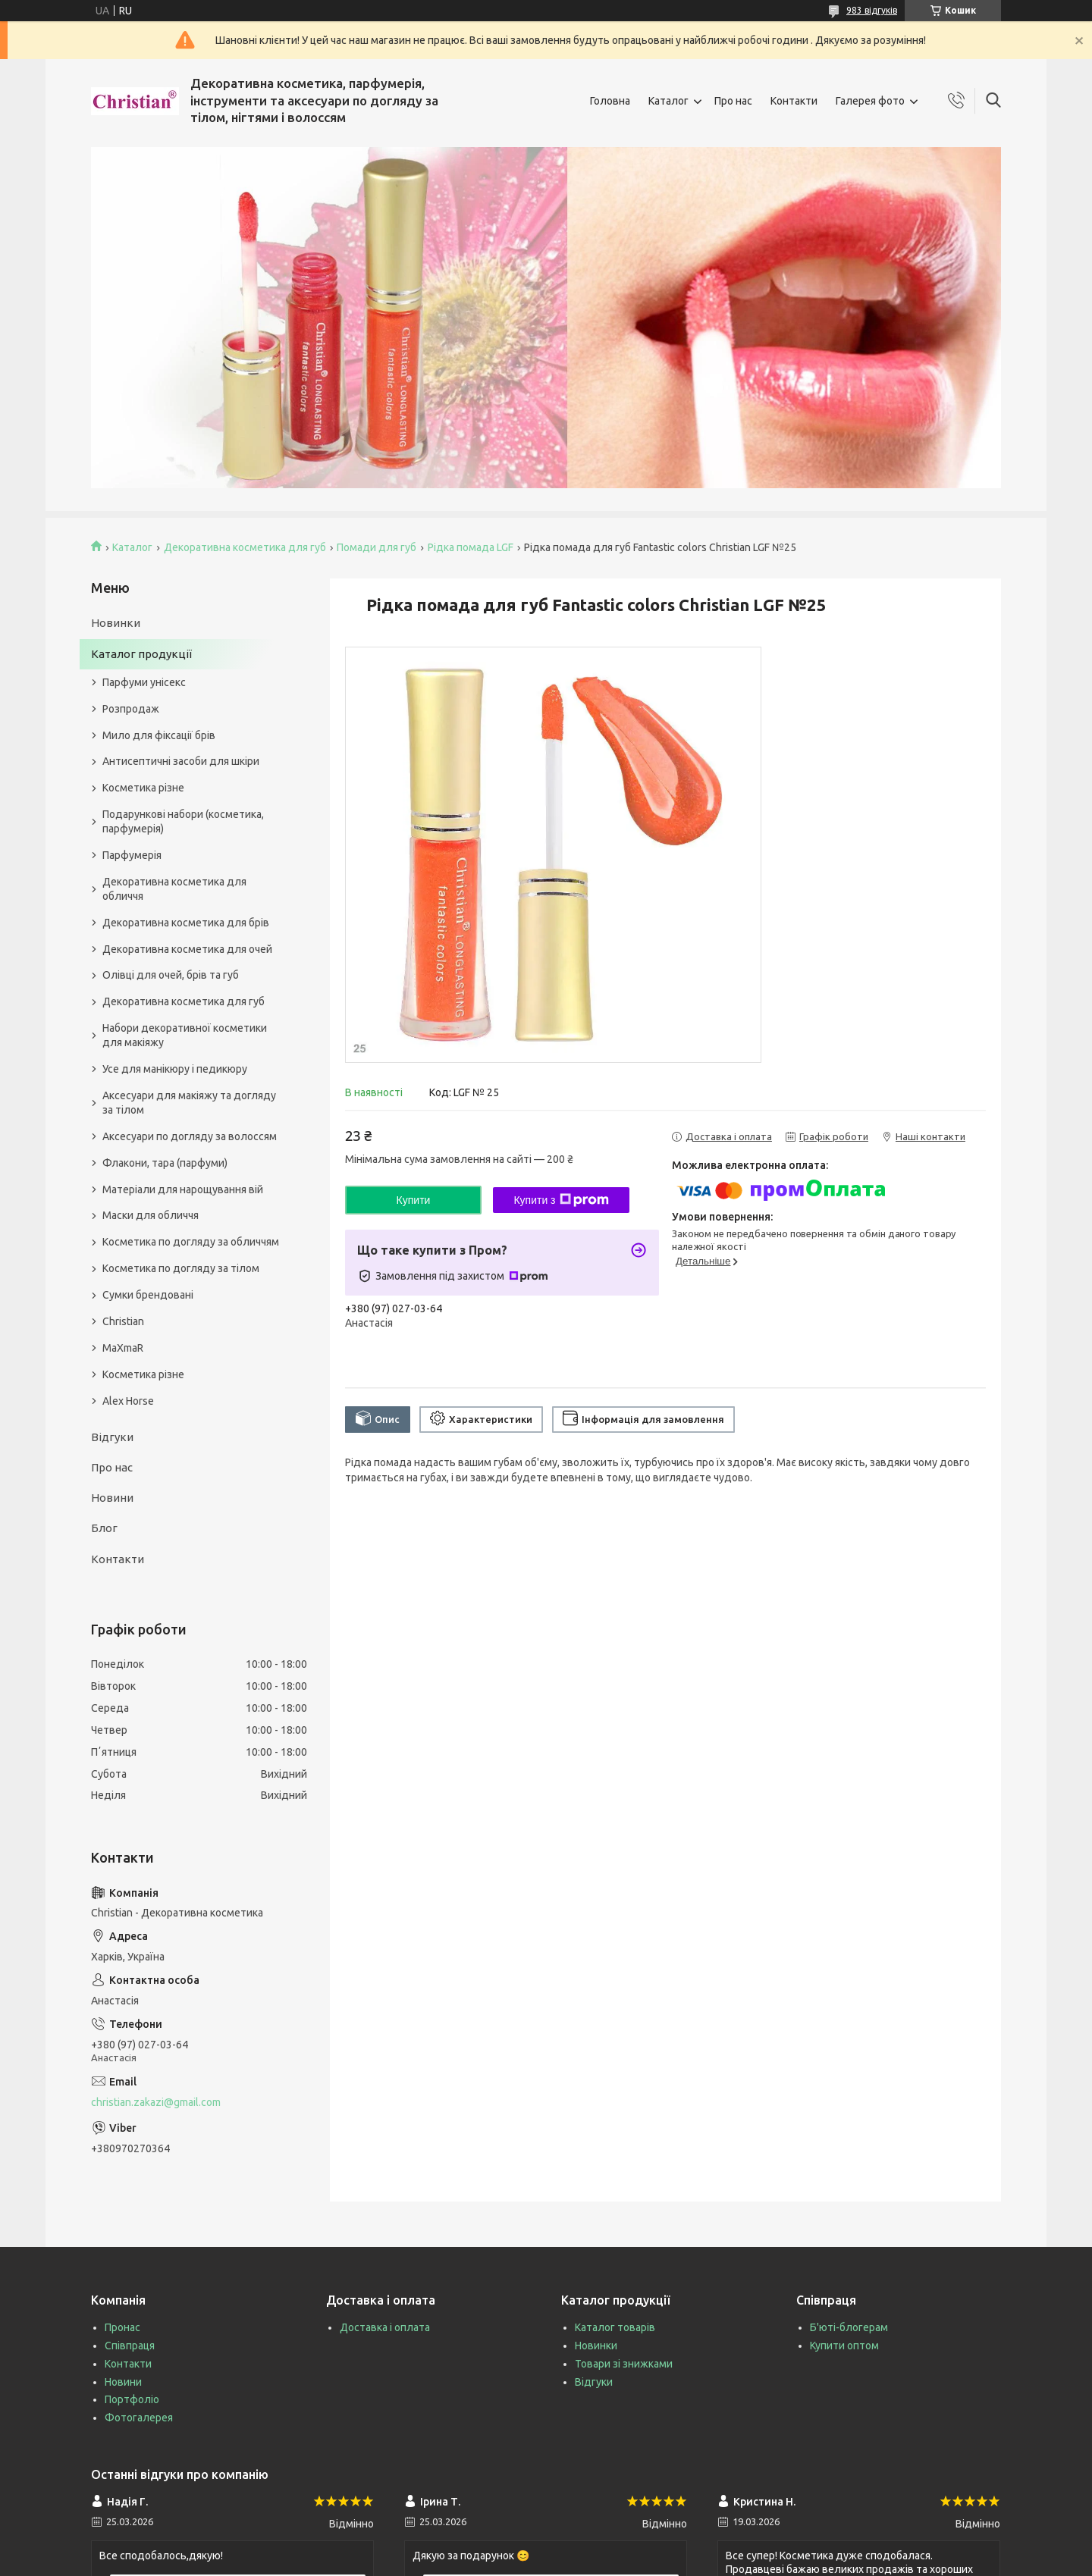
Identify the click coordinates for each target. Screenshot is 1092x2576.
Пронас (122, 2327)
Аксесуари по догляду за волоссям (189, 1136)
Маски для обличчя (150, 1215)
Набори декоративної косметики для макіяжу (184, 1035)
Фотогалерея (139, 2417)
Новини (112, 1497)
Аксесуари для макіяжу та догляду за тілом (189, 1102)
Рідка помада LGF (470, 547)
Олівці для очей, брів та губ (170, 975)
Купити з (560, 1200)
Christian (123, 1321)
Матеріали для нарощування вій (182, 1189)
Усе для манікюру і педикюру (174, 1069)
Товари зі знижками (624, 2364)
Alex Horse (128, 1401)
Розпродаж (130, 709)
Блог (104, 1527)
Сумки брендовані (147, 1295)
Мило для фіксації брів (158, 735)
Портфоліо (132, 2399)
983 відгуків (871, 10)
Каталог (668, 101)
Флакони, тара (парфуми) (165, 1163)
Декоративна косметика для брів (185, 923)
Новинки (115, 622)
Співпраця (130, 2345)
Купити (414, 1200)
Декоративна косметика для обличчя (174, 889)
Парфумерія (132, 855)
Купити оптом (844, 2345)
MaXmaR (122, 1348)
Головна (610, 101)
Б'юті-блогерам (849, 2327)
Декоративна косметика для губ (245, 547)
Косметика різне (143, 788)
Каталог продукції (141, 653)
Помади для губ (376, 547)
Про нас (733, 101)
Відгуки (112, 1437)
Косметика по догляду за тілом (180, 1268)
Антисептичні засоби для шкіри (180, 761)
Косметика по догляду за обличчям (190, 1242)
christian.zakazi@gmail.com (156, 2102)
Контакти (793, 101)
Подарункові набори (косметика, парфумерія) (183, 821)
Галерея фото (870, 101)
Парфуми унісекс (144, 682)
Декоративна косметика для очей (187, 949)
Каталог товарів (615, 2327)
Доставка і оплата (385, 2327)
